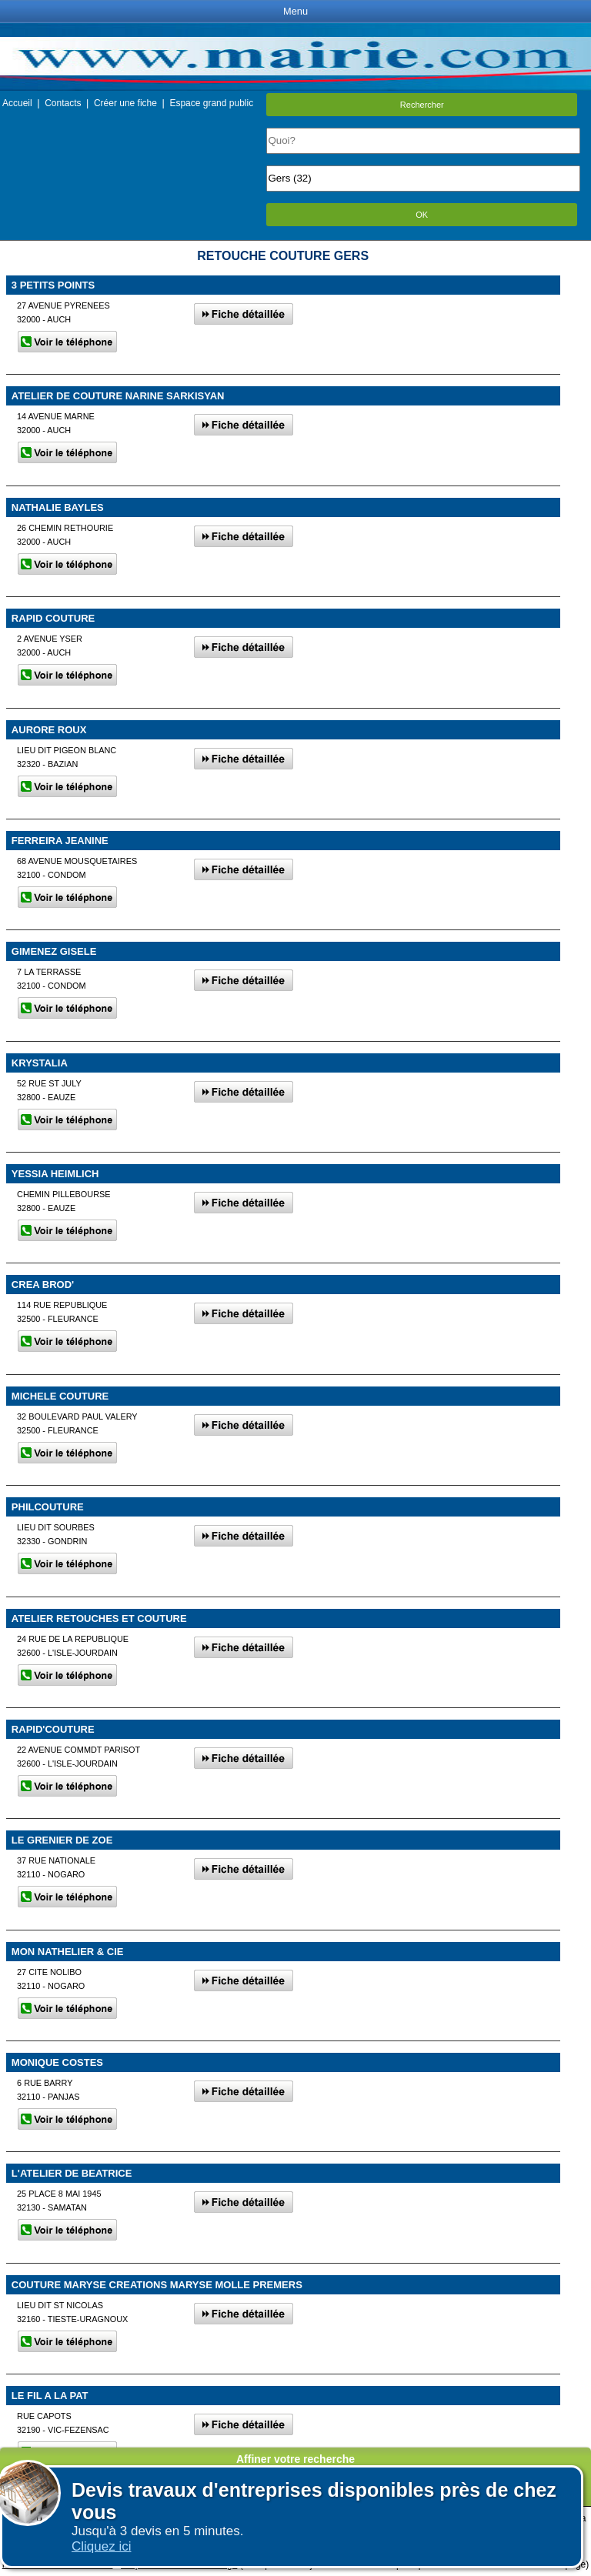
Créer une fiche (125, 103)
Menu (295, 11)
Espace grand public (211, 103)
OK (422, 214)
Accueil (17, 103)
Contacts (63, 103)
